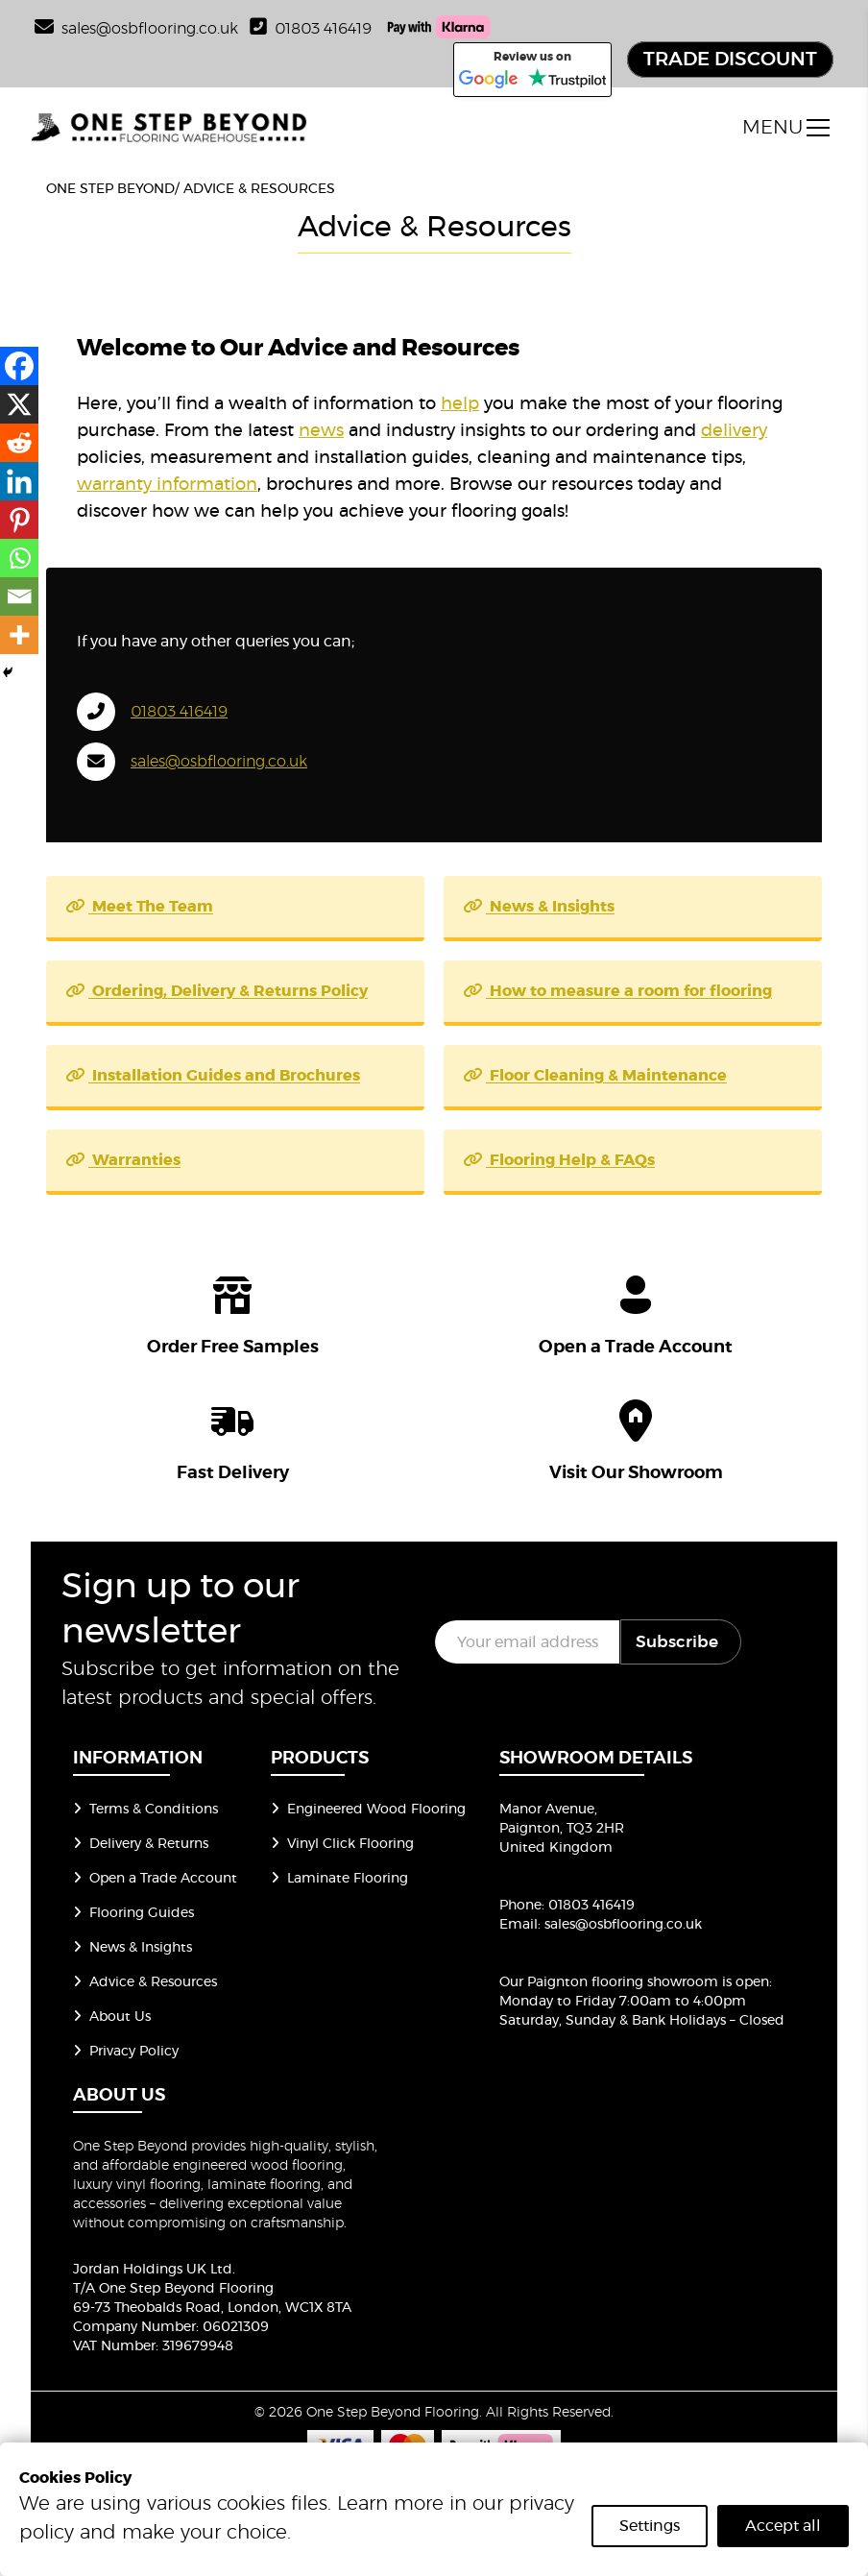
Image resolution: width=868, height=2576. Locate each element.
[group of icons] (434, 1374)
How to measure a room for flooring (617, 991)
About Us (112, 2017)
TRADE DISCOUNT (730, 59)
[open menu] (786, 127)
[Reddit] (19, 443)
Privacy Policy (126, 2051)
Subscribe (677, 1642)
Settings (649, 2526)
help (460, 404)
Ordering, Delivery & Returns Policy (216, 991)
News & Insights (539, 906)
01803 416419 (311, 28)
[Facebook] (19, 366)
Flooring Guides (133, 1913)
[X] (19, 404)
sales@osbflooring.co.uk (219, 761)
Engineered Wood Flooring (368, 1809)
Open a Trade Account (155, 1878)
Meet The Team (139, 906)
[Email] (19, 596)
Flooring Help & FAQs (559, 1160)
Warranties (123, 1160)
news (321, 431)
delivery (734, 431)
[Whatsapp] (19, 558)
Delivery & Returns (140, 1844)
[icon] (232, 1311)
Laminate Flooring (339, 1878)
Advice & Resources (145, 1982)
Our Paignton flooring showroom (608, 1982)
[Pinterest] (19, 519)
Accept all (783, 2526)
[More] (19, 635)
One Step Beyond (110, 189)
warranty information (167, 485)
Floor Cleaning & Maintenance (595, 1075)
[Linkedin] (19, 481)
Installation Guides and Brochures (212, 1075)
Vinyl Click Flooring (342, 1844)
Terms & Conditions (145, 1809)
